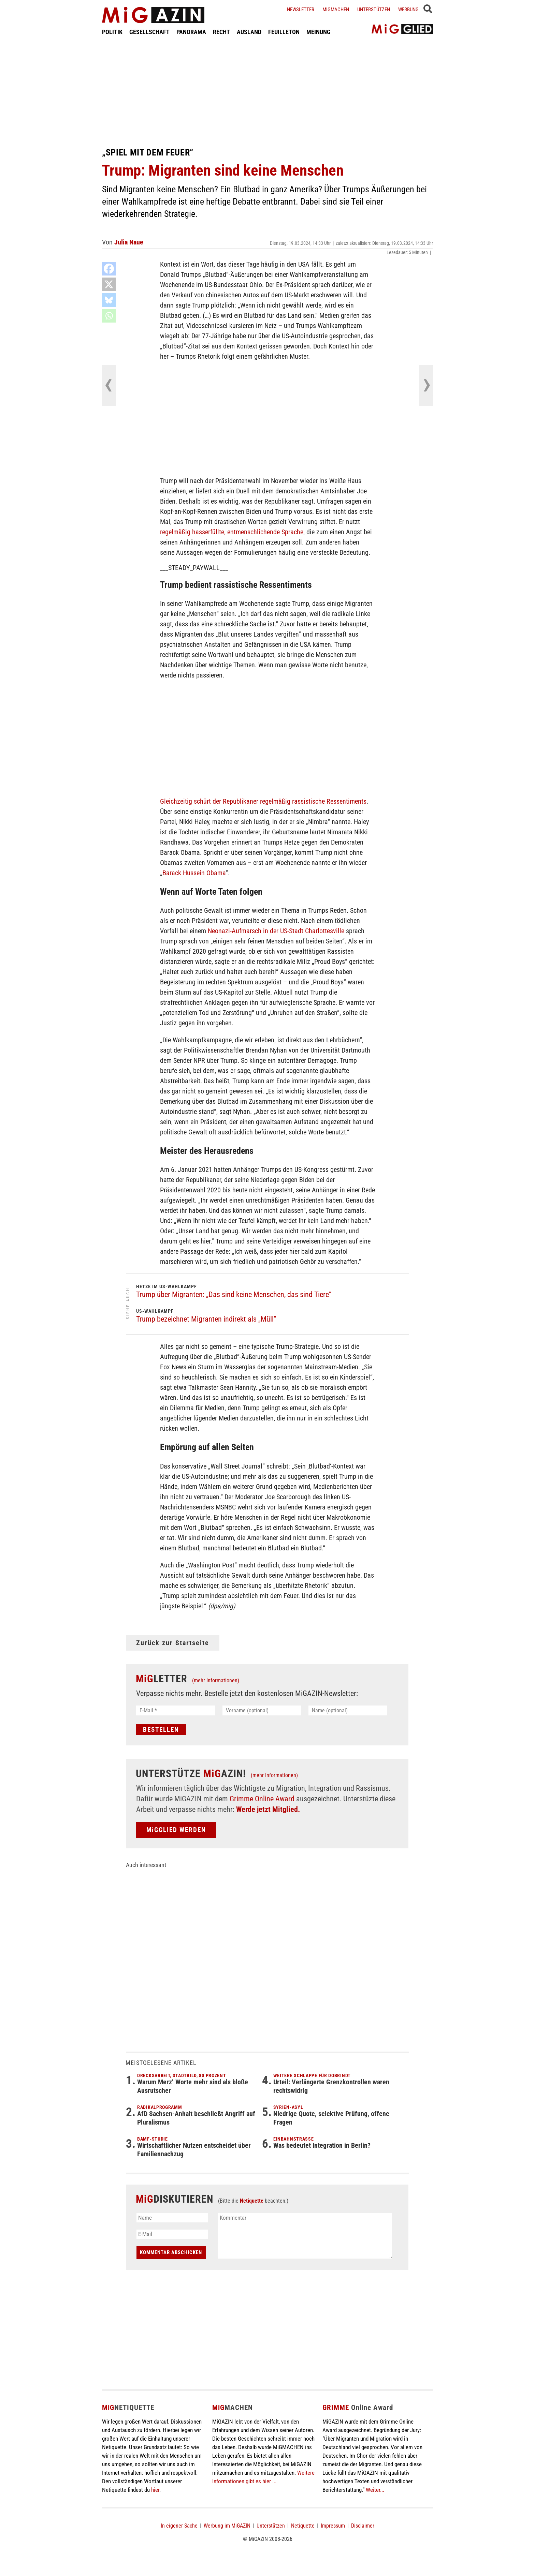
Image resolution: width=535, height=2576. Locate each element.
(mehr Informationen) (215, 1680)
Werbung (408, 9)
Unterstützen (373, 9)
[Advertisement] (267, 91)
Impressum (333, 2525)
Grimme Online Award (262, 1799)
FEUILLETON (284, 31)
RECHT (221, 31)
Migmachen (335, 9)
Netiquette (251, 2201)
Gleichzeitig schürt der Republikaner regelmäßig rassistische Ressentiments (263, 801)
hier (155, 2489)
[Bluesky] (109, 300)
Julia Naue (128, 242)
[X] (109, 284)
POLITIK (112, 31)
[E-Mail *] (175, 1710)
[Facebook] (109, 269)
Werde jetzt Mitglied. (268, 1809)
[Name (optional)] (347, 1710)
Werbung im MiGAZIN (227, 2525)
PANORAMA (191, 31)
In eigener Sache (179, 2525)
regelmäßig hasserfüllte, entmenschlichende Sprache (231, 532)
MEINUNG (318, 31)
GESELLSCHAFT (149, 31)
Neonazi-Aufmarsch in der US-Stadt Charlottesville (276, 931)
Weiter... (375, 2489)
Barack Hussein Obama (194, 873)
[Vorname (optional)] (261, 1710)
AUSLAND (249, 31)
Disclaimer (362, 2525)
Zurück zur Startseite (172, 1643)
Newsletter (300, 9)
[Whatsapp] (109, 316)
